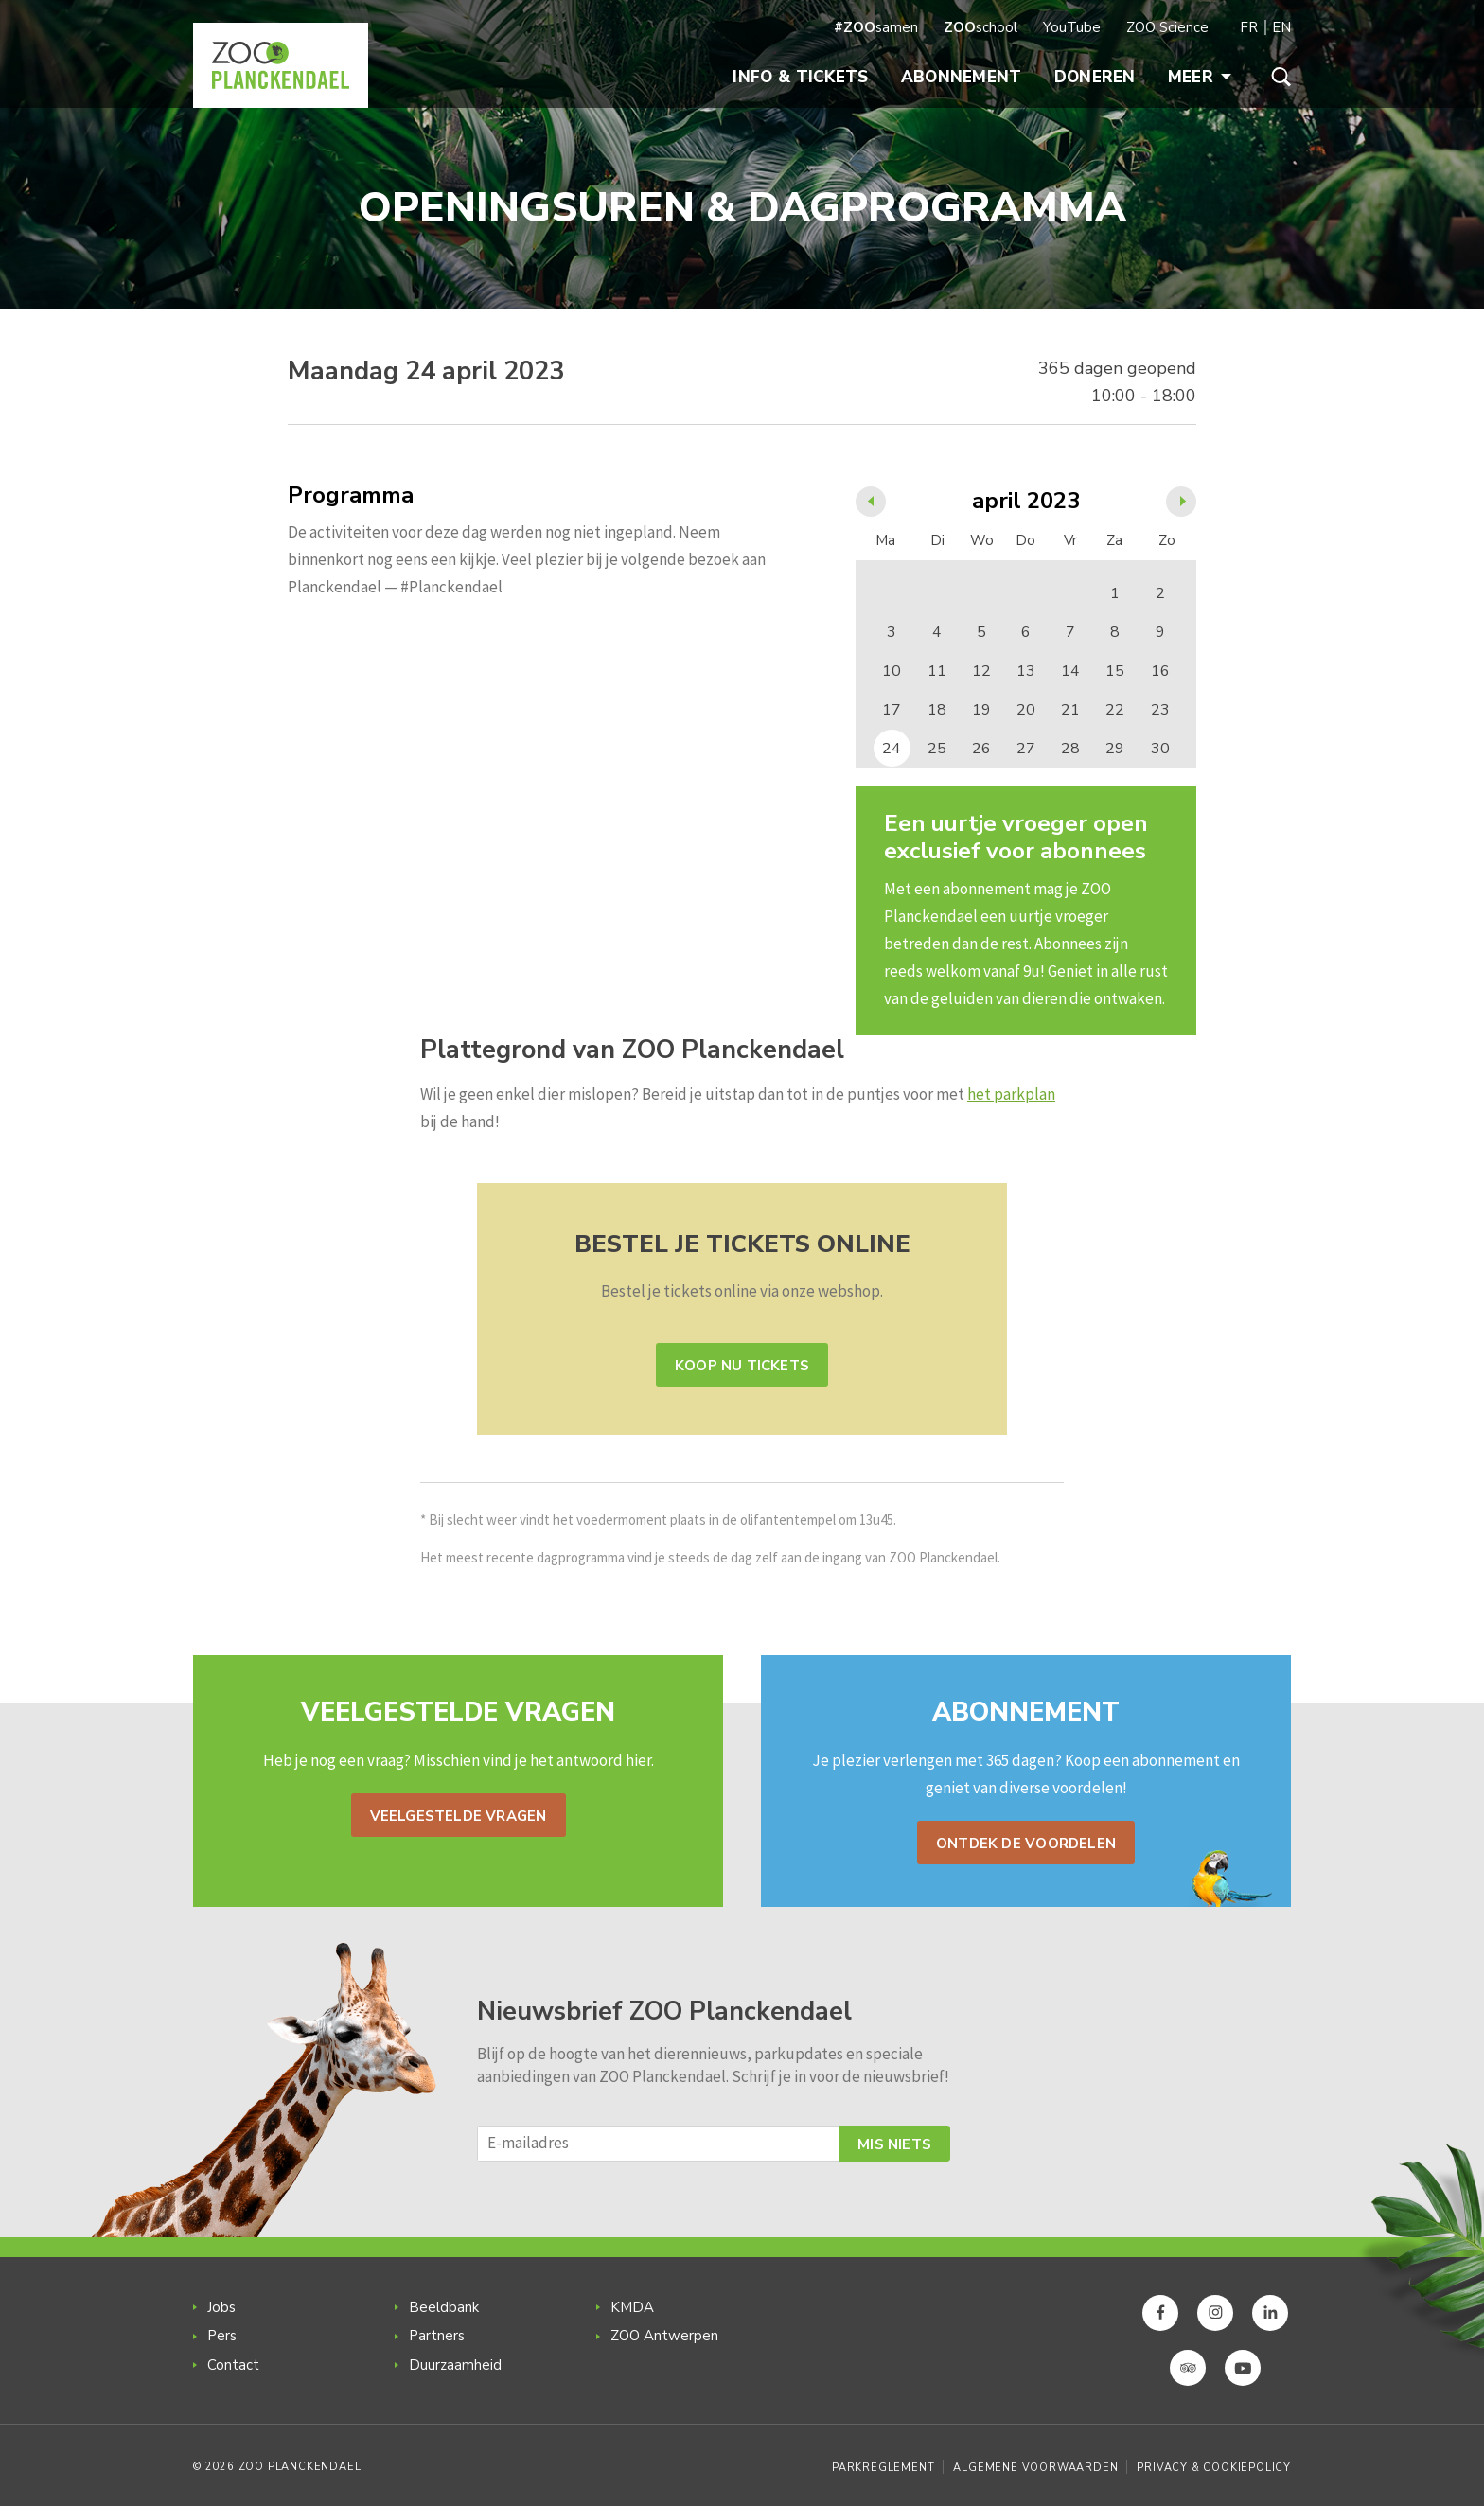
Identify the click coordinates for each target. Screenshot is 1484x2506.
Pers (222, 2335)
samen (876, 27)
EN (1281, 27)
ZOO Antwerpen (664, 2335)
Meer (1199, 77)
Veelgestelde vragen (458, 1816)
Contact (233, 2365)
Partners (437, 2335)
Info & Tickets (800, 77)
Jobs (221, 2307)
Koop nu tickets (742, 1365)
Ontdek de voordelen (1026, 1843)
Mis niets (894, 2144)
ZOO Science (1167, 27)
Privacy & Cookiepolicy (1214, 2468)
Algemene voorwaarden (1035, 2468)
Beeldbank (444, 2307)
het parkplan (1011, 1094)
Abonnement (961, 77)
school (980, 27)
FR (1249, 27)
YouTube (1072, 27)
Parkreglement (883, 2468)
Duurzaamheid (455, 2365)
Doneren (1095, 77)
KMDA (632, 2307)
